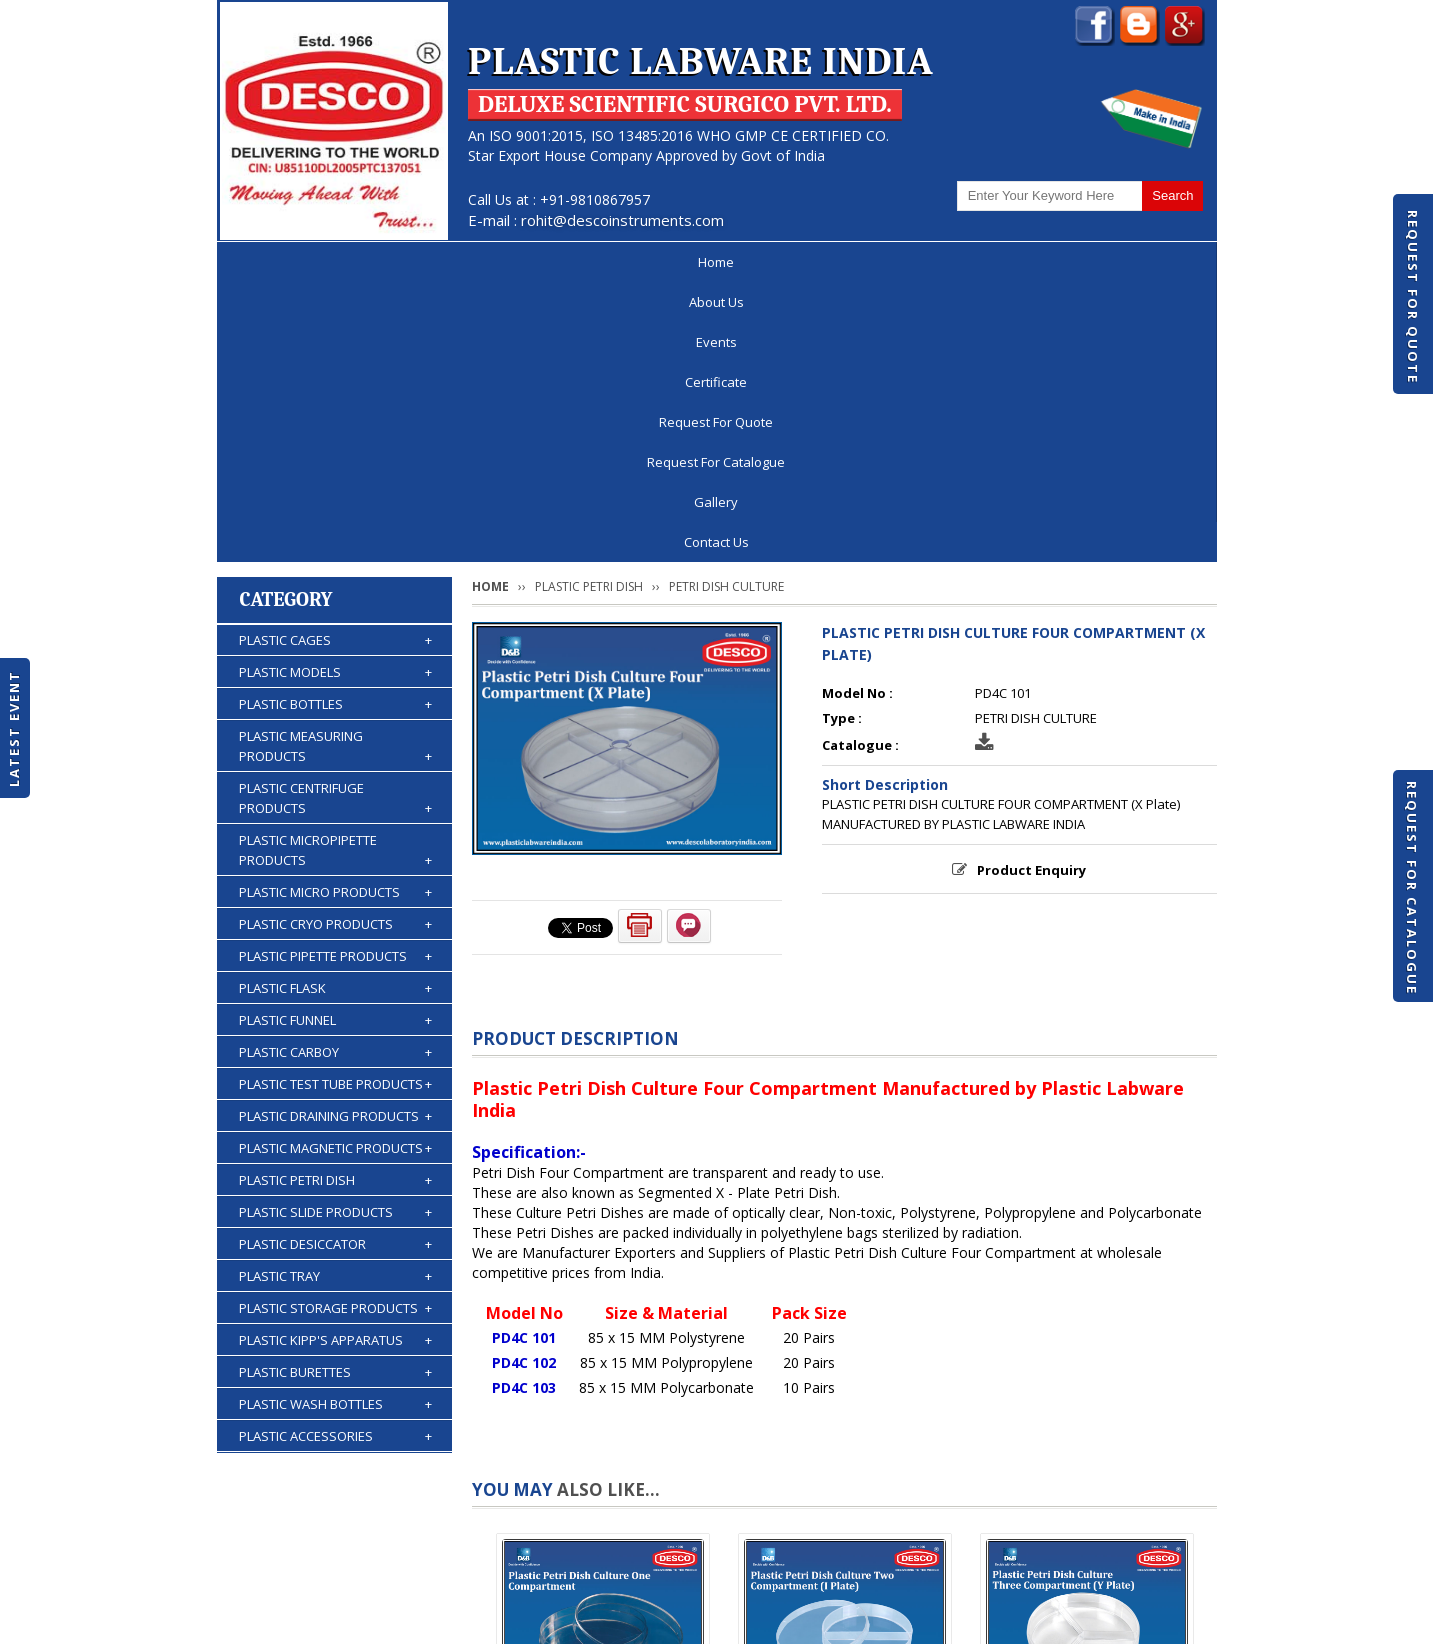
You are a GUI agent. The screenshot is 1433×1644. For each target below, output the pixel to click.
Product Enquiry (1031, 591)
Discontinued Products (945, 1568)
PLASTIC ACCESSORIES (335, 1157)
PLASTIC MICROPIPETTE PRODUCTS (335, 571)
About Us (372, 262)
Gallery (1037, 262)
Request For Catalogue (1412, 888)
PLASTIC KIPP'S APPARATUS (335, 1061)
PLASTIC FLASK (335, 709)
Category (286, 320)
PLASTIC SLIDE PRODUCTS (335, 933)
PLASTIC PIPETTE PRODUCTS (335, 677)
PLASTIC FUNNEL (335, 741)
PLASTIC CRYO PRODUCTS (335, 645)
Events (472, 262)
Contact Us (1143, 262)
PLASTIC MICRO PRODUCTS (335, 613)
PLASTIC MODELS (335, 393)
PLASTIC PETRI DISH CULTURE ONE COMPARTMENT (602, 1448)
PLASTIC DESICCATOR (335, 965)
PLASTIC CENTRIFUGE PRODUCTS (335, 519)
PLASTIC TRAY (335, 997)
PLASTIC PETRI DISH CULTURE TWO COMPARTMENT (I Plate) (844, 1448)
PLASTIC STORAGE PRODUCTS (335, 1029)
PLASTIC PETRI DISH (335, 901)
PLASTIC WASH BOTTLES (335, 1125)
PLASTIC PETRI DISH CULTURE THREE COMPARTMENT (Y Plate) (1086, 1456)
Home (275, 262)
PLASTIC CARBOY (335, 773)
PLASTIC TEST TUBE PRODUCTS (335, 805)
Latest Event (14, 727)
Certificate (576, 262)
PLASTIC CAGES (335, 361)
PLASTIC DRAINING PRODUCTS (335, 837)
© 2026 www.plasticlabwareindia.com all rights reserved (401, 1619)
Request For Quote (1413, 297)
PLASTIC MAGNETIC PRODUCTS (335, 869)
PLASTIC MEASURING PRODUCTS (335, 467)
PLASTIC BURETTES (335, 1093)
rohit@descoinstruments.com (622, 220)
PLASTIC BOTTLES (335, 425)
